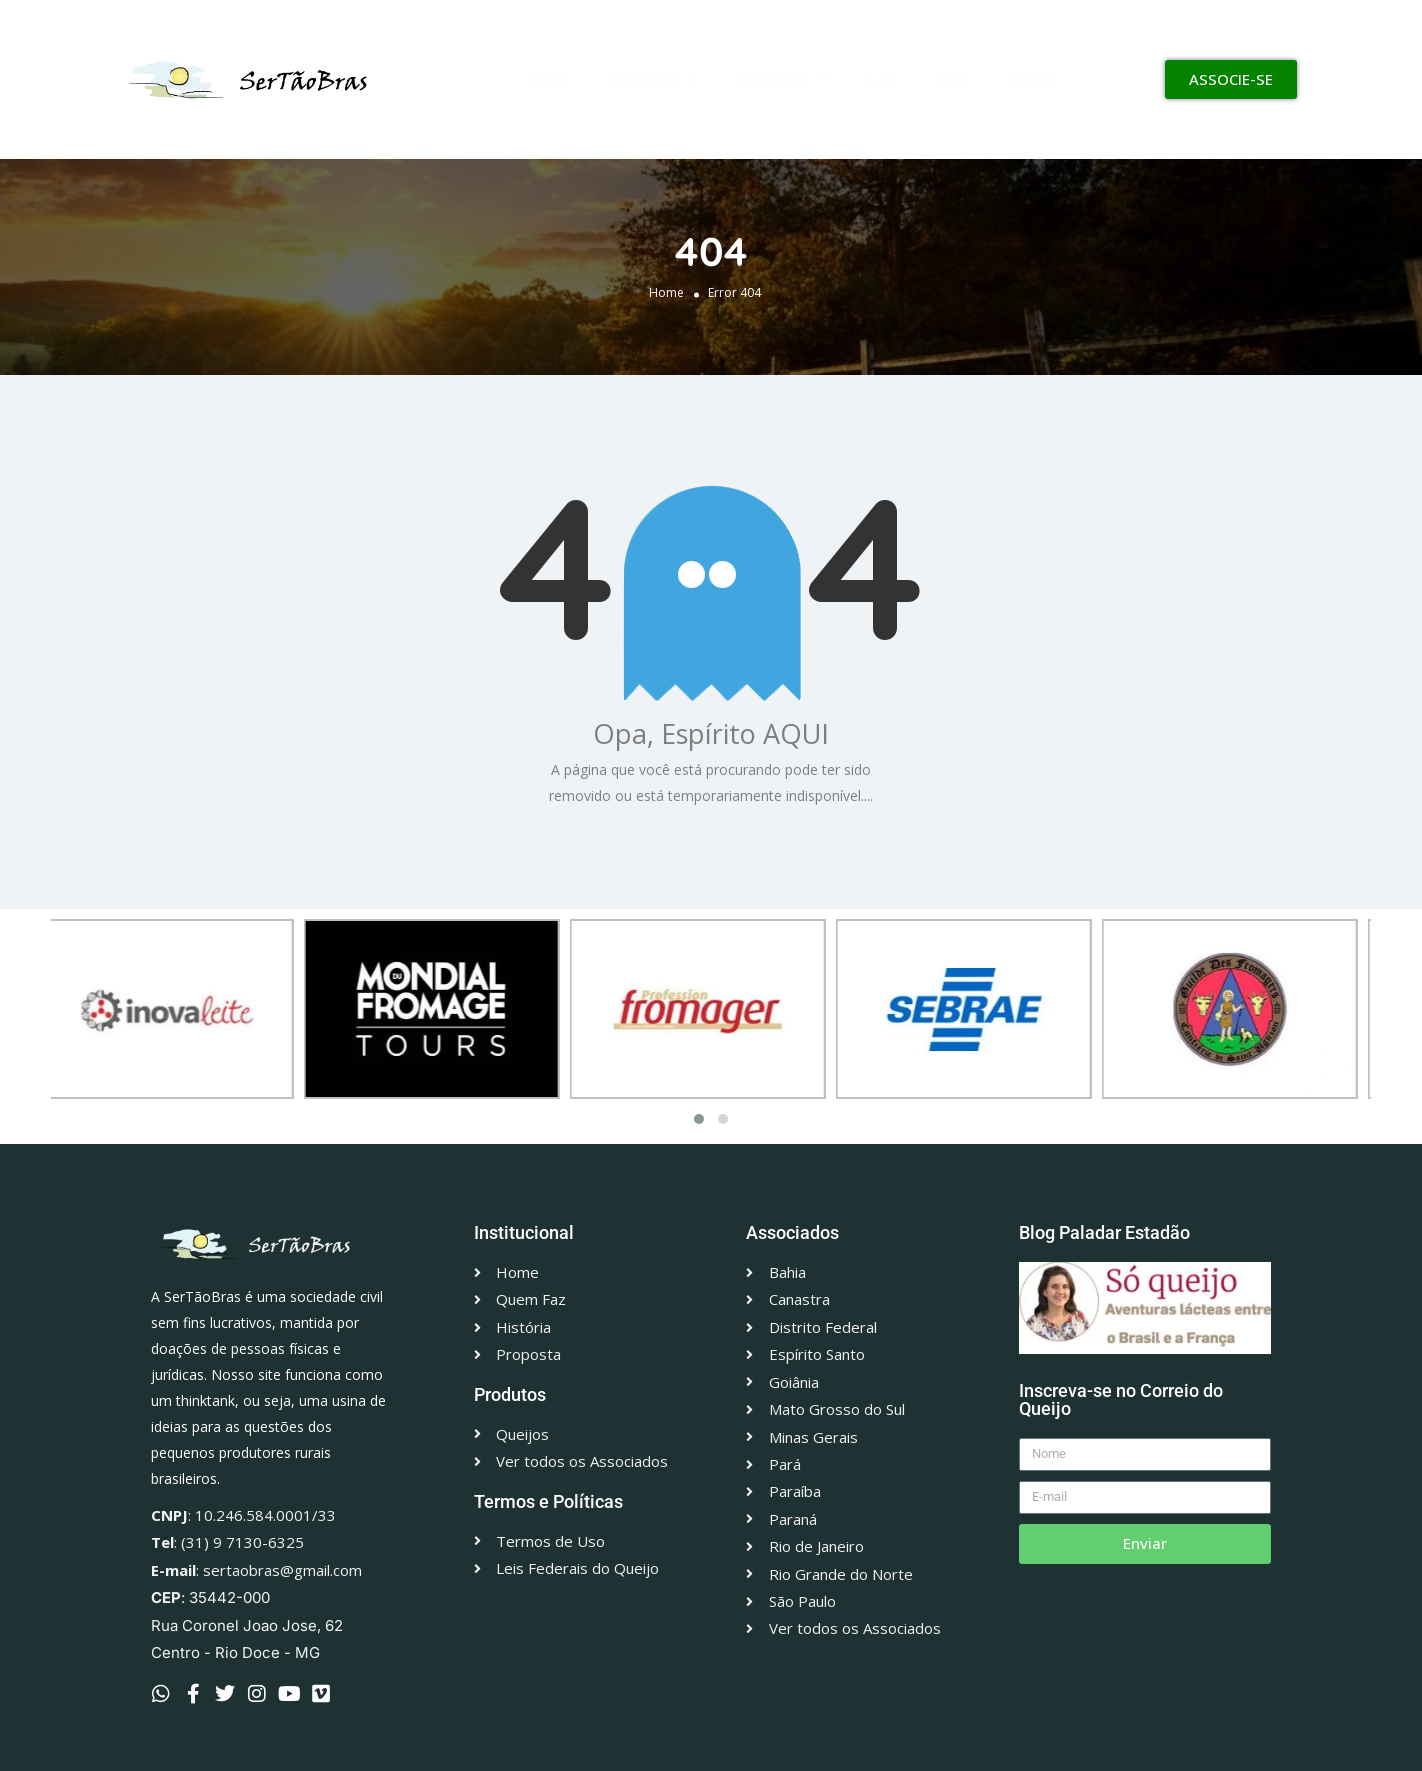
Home (666, 292)
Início (548, 80)
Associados (783, 80)
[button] (699, 1119)
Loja (883, 80)
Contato (1031, 80)
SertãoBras (651, 80)
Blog (951, 80)
